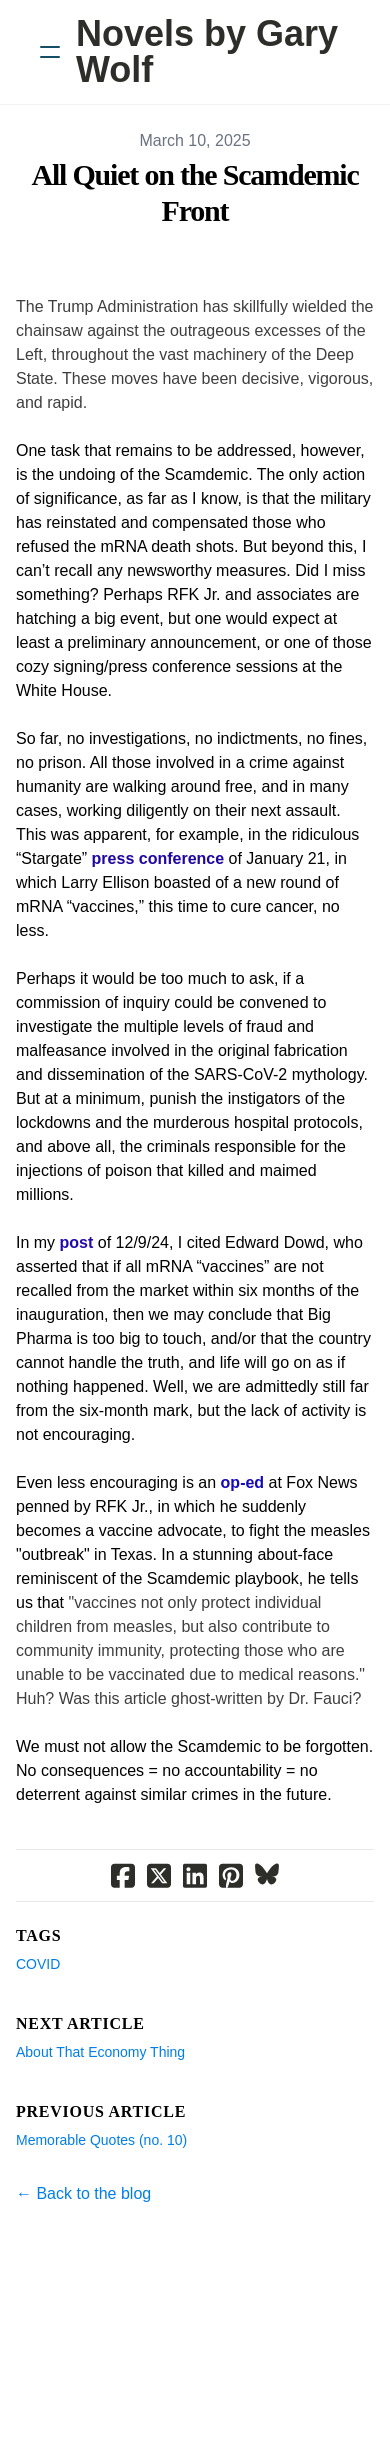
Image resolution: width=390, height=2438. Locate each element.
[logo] (221, 52)
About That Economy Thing (100, 2052)
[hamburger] (50, 52)
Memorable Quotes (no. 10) (101, 2140)
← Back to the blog (83, 2193)
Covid (38, 1964)
